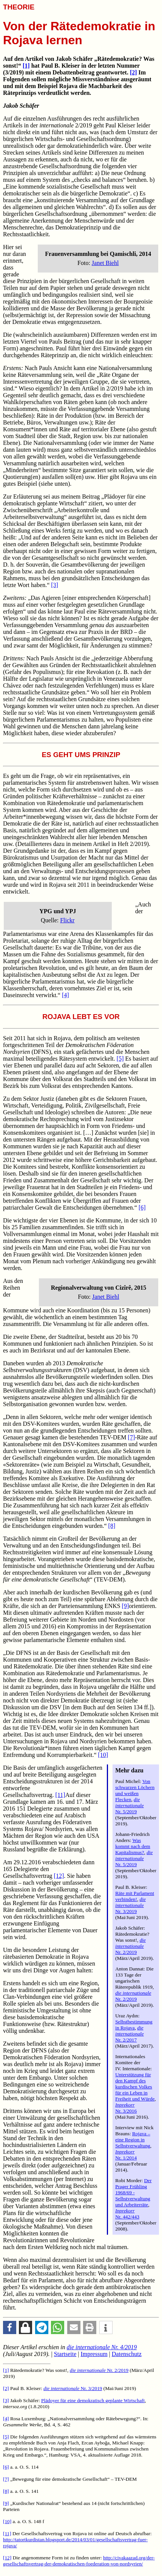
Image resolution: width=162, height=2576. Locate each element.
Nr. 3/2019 (130, 1905)
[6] (142, 1207)
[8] (112, 1526)
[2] (133, 72)
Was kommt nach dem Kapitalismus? (132, 1846)
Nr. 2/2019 (130, 1946)
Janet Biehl (105, 263)
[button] (9, 2327)
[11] (60, 1795)
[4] (65, 995)
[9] (125, 1606)
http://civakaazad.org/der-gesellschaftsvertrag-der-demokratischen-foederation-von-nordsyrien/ (79, 2561)
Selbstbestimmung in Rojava (133, 2025)
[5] (120, 1058)
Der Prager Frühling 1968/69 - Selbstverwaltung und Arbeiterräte (133, 2192)
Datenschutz (127, 2354)
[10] (103, 1755)
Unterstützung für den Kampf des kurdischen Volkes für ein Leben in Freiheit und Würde (134, 2087)
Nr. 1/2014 (126, 2155)
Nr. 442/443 (127, 2214)
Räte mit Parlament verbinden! (134, 1896)
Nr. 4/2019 (102, 2347)
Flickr (67, 920)
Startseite (65, 2354)
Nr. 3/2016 (126, 2108)
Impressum (94, 2354)
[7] (131, 1437)
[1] (26, 65)
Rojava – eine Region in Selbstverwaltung (132, 2139)
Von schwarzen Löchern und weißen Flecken (134, 1790)
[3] (54, 585)
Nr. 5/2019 (129, 1805)
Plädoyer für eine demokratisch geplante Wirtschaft (93, 2400)
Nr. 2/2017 (129, 2034)
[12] (59, 1876)
